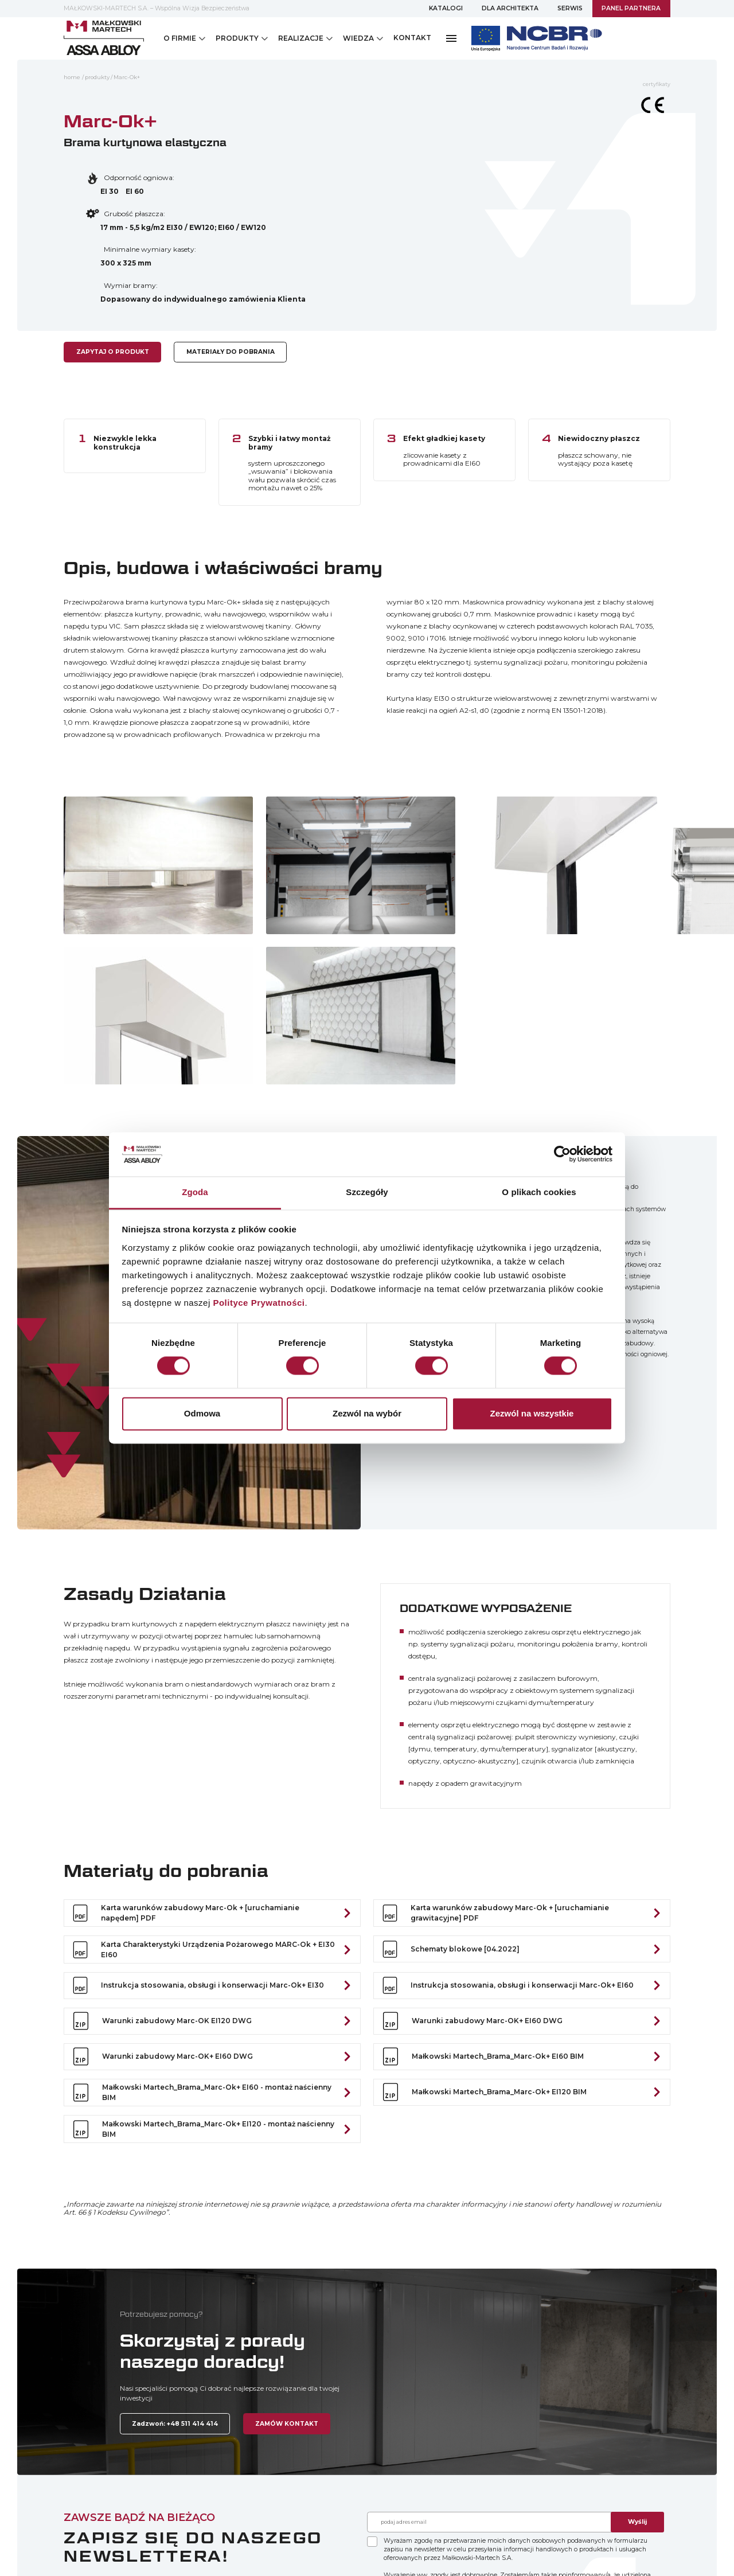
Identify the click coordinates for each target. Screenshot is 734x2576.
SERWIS (570, 8)
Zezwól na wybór (367, 1413)
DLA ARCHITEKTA (510, 8)
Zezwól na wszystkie (532, 1413)
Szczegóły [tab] (367, 1192)
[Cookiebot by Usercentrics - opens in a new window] (562, 1154)
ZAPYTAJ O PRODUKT (112, 352)
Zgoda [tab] (195, 1192)
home (72, 77)
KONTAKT (412, 38)
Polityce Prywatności (258, 1302)
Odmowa (202, 1413)
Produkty (97, 77)
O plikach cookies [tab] (539, 1192)
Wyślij (637, 2522)
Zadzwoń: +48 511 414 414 (175, 2423)
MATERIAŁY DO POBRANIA (230, 352)
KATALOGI (446, 8)
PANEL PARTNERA (631, 8)
